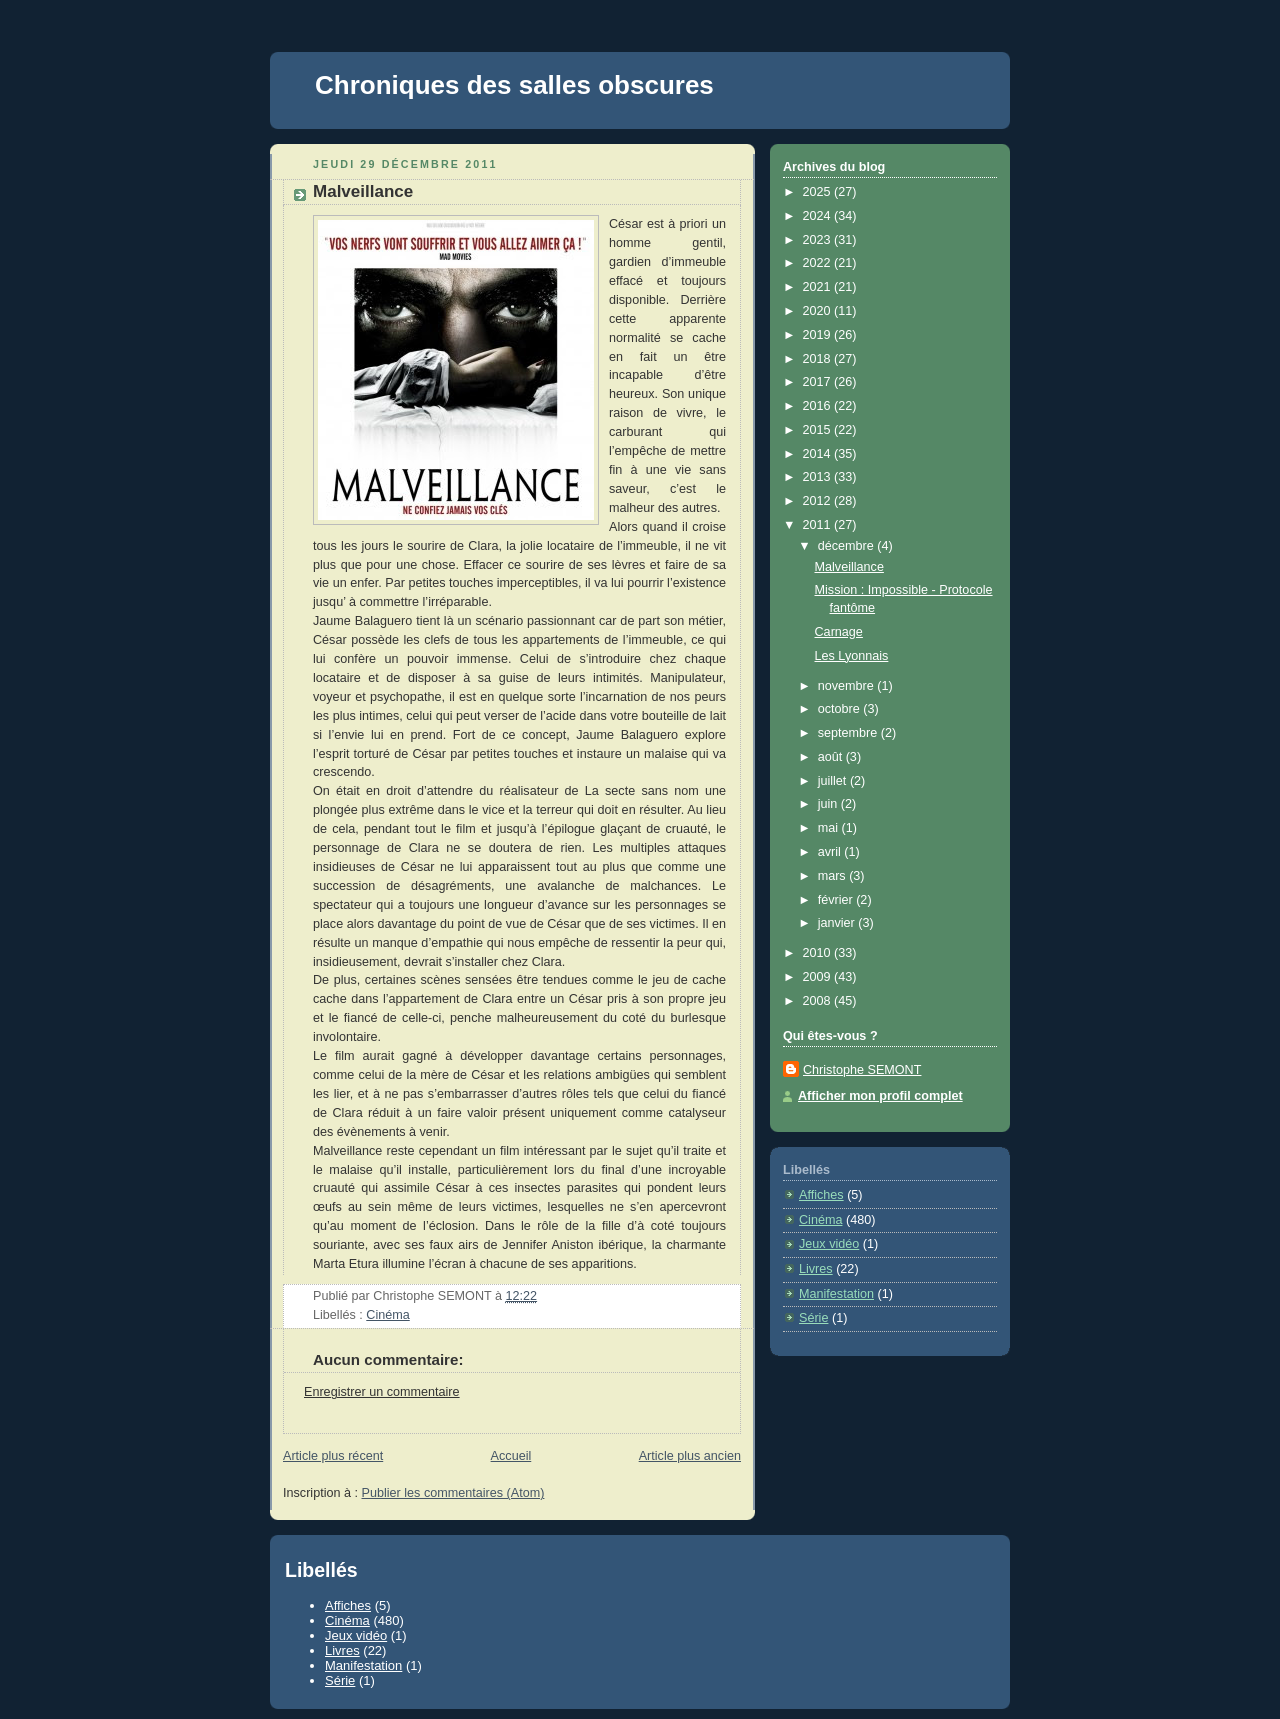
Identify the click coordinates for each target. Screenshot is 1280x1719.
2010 (819, 953)
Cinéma (387, 1315)
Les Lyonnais (852, 656)
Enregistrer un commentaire (382, 1392)
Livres (816, 1269)
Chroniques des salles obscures (514, 85)
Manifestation (836, 1294)
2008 (819, 1001)
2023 (819, 240)
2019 (819, 335)
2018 (819, 359)
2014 (819, 454)
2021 (819, 287)
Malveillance (363, 191)
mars (834, 876)
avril (831, 852)
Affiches (821, 1195)
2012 (819, 501)
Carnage (839, 632)
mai (830, 828)
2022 (819, 263)
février (837, 900)
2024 (819, 216)
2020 (819, 311)
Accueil (511, 1456)
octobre (841, 709)
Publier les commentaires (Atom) (453, 1493)
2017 (819, 382)
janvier (838, 923)
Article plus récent (333, 1456)
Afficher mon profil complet (880, 1096)
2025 (819, 192)
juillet (834, 781)
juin (829, 804)
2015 (819, 430)
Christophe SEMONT (862, 1070)
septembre (849, 733)
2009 (819, 977)
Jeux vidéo (829, 1244)
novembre (848, 686)
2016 (819, 406)
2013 (819, 477)
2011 (819, 525)
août (832, 757)
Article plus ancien (690, 1456)
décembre (848, 546)
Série (813, 1318)
